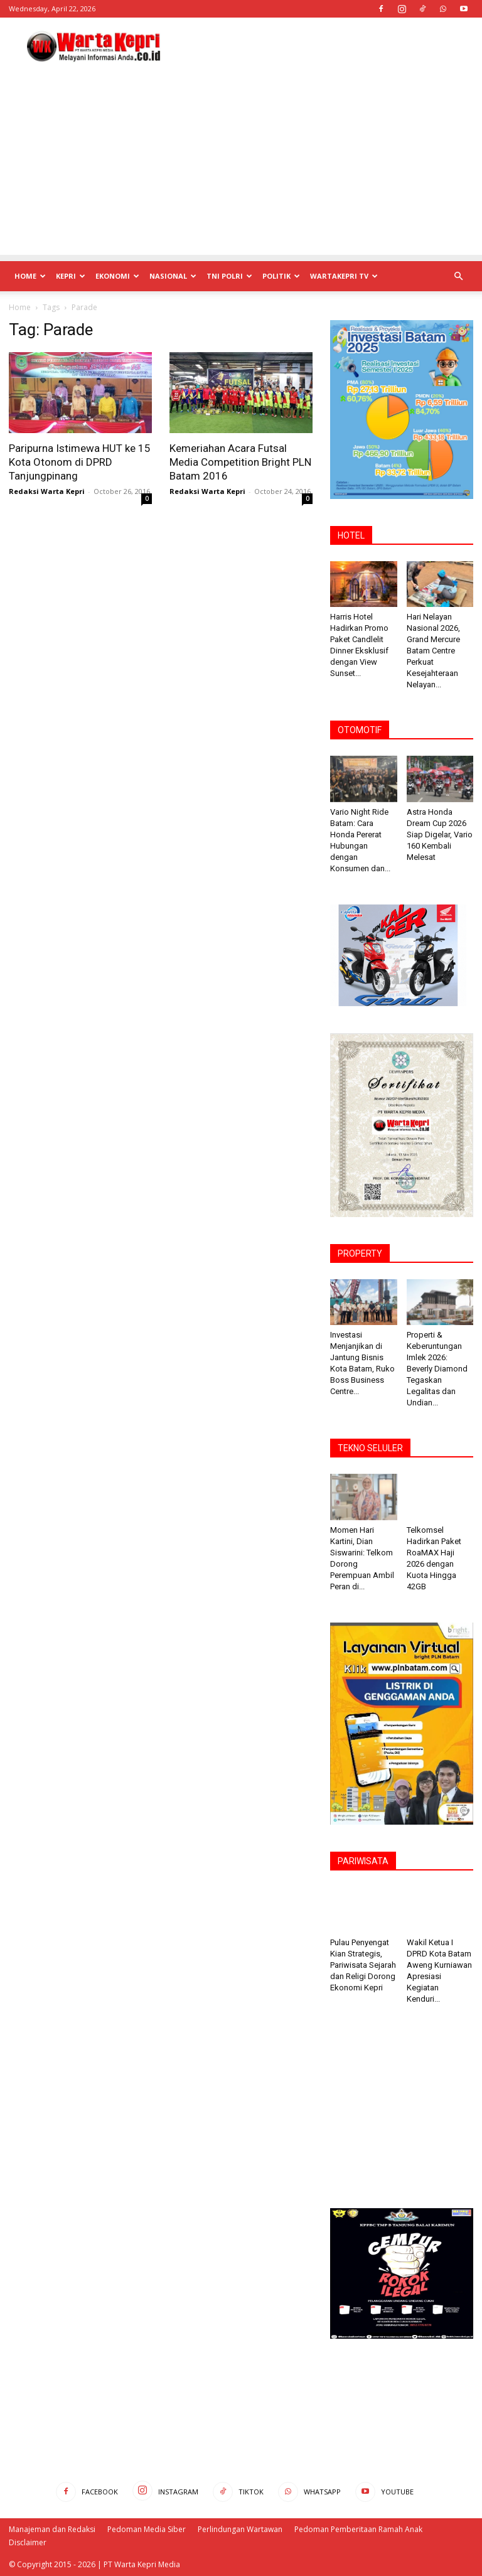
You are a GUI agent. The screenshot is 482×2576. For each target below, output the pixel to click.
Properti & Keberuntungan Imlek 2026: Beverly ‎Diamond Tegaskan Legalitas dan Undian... (437, 1368)
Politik (281, 276)
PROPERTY (360, 1253)
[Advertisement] (326, 45)
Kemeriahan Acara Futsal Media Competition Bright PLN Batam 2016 (240, 462)
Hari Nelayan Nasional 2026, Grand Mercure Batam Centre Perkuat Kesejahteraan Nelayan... (433, 650)
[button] (458, 276)
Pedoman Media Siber (146, 2529)
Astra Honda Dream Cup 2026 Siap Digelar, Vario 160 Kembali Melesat (440, 834)
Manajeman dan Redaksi (52, 2529)
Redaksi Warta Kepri (47, 491)
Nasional (172, 276)
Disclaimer (27, 2542)
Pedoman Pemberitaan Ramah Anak (358, 2529)
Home (30, 276)
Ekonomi (117, 276)
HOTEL (351, 535)
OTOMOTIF (360, 730)
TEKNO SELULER (370, 1448)
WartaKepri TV (344, 276)
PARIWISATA (363, 1861)
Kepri (70, 276)
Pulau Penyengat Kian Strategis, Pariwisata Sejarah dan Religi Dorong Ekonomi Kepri (363, 1965)
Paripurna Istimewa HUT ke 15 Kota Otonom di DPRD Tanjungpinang (80, 462)
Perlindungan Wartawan (240, 2529)
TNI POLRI (229, 276)
